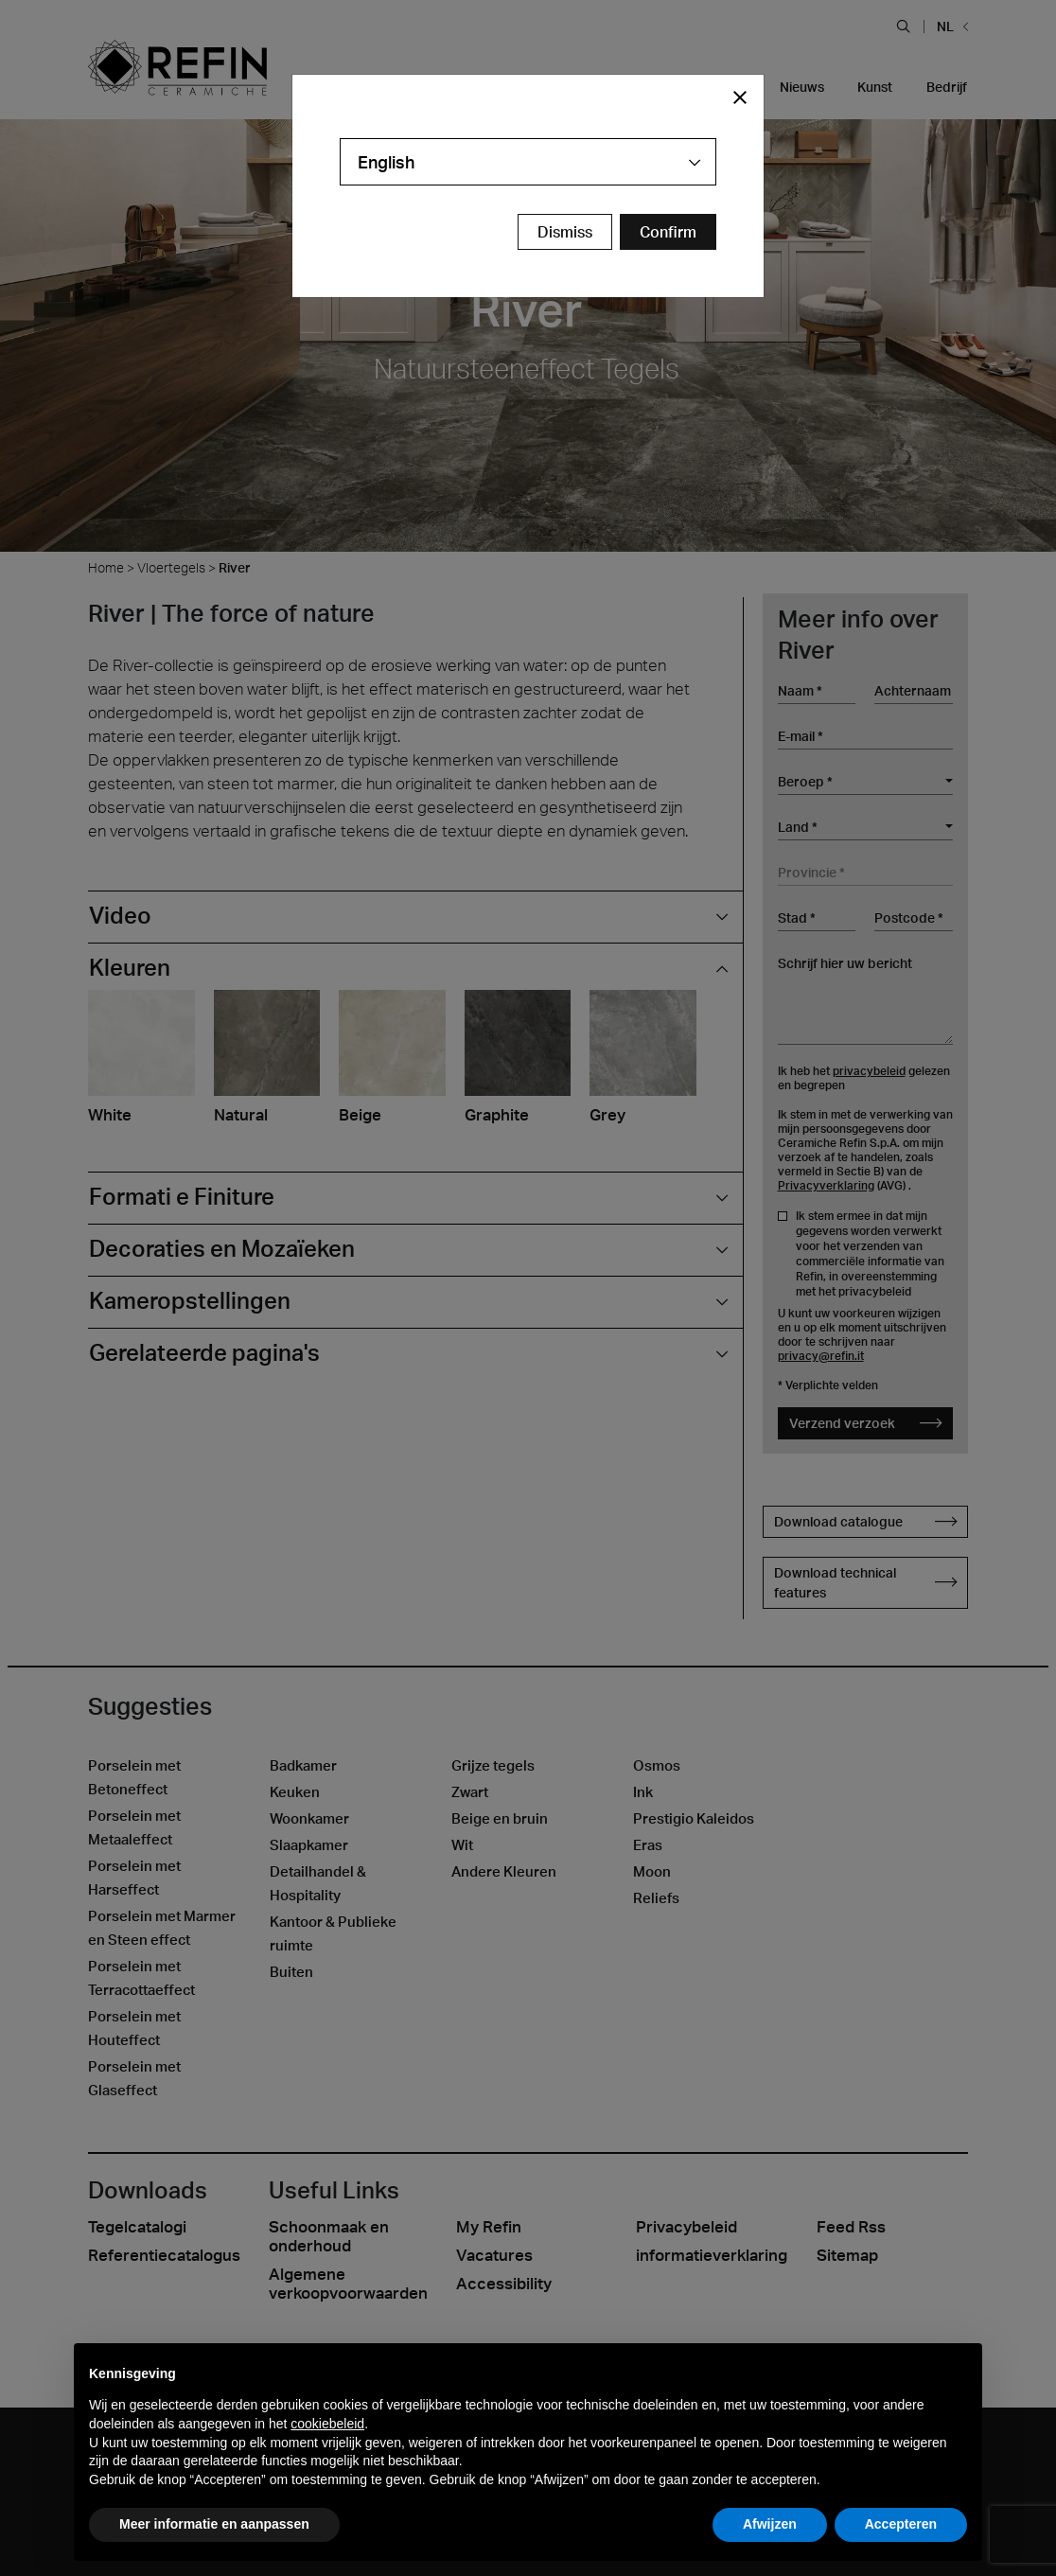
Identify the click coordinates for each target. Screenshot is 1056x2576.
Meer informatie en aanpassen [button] (214, 2524)
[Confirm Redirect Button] (668, 232)
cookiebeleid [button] (327, 2423)
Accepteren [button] (901, 2524)
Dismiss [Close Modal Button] (564, 231)
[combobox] (528, 161)
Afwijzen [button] (770, 2524)
